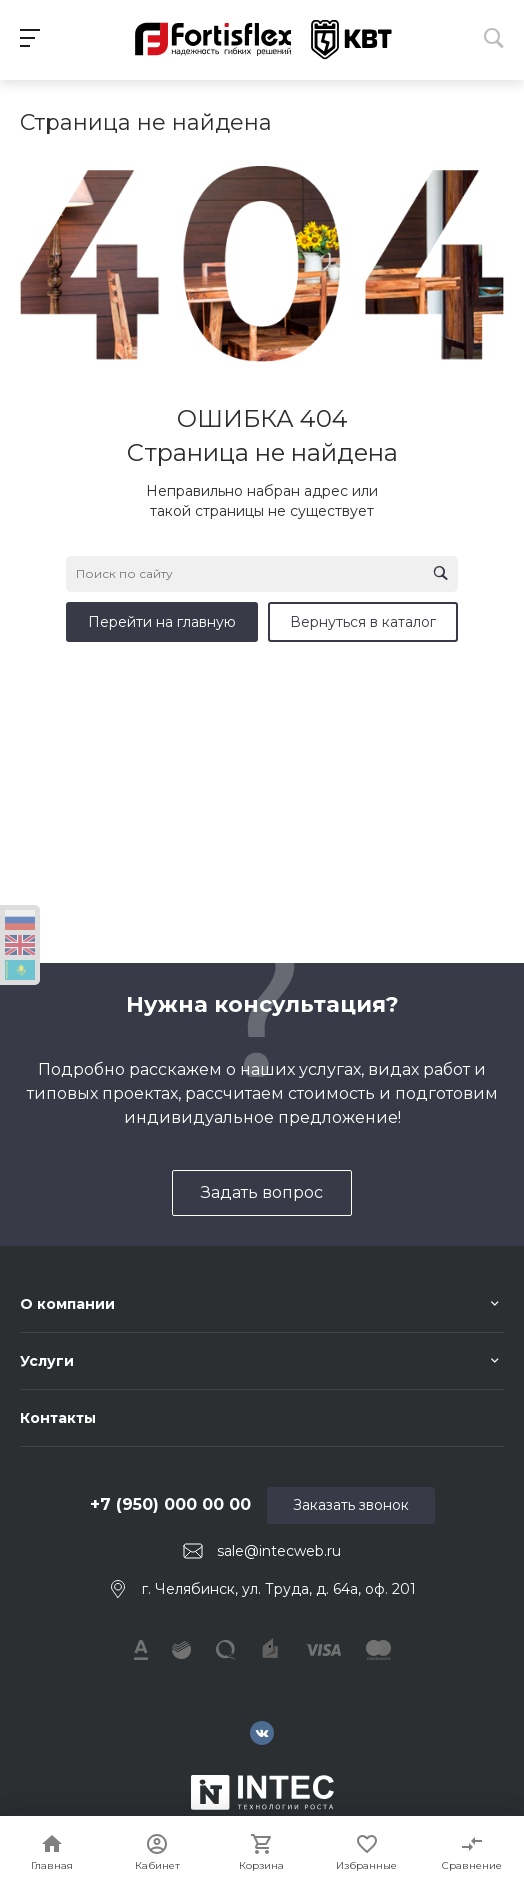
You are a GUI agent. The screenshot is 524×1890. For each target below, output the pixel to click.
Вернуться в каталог (363, 622)
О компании (67, 1304)
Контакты (58, 1418)
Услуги (47, 1361)
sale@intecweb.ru (279, 1551)
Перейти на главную (162, 622)
